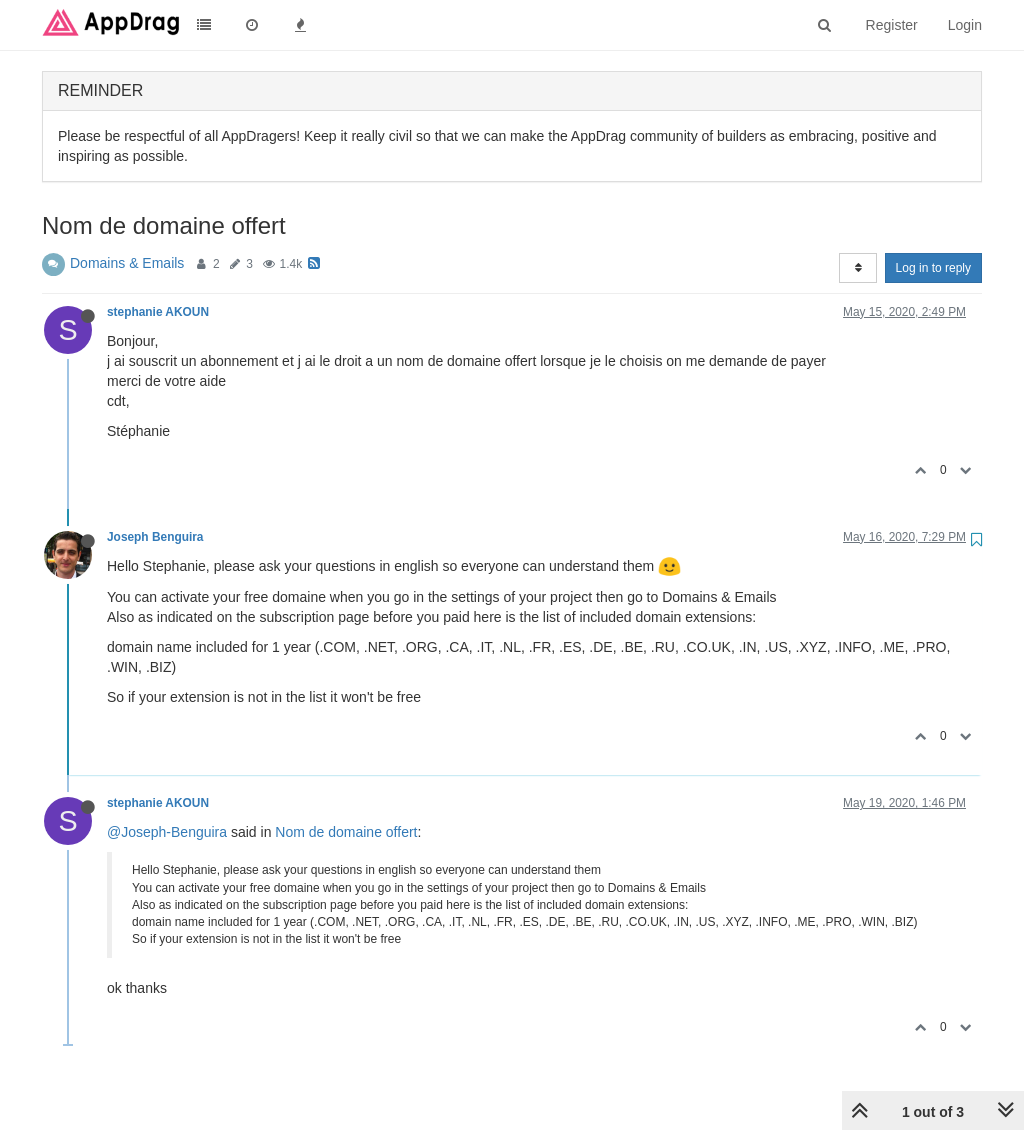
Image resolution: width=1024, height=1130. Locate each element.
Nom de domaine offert (346, 832)
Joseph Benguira (155, 537)
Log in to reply (933, 268)
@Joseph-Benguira (167, 832)
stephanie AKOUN (158, 312)
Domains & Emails (127, 263)
